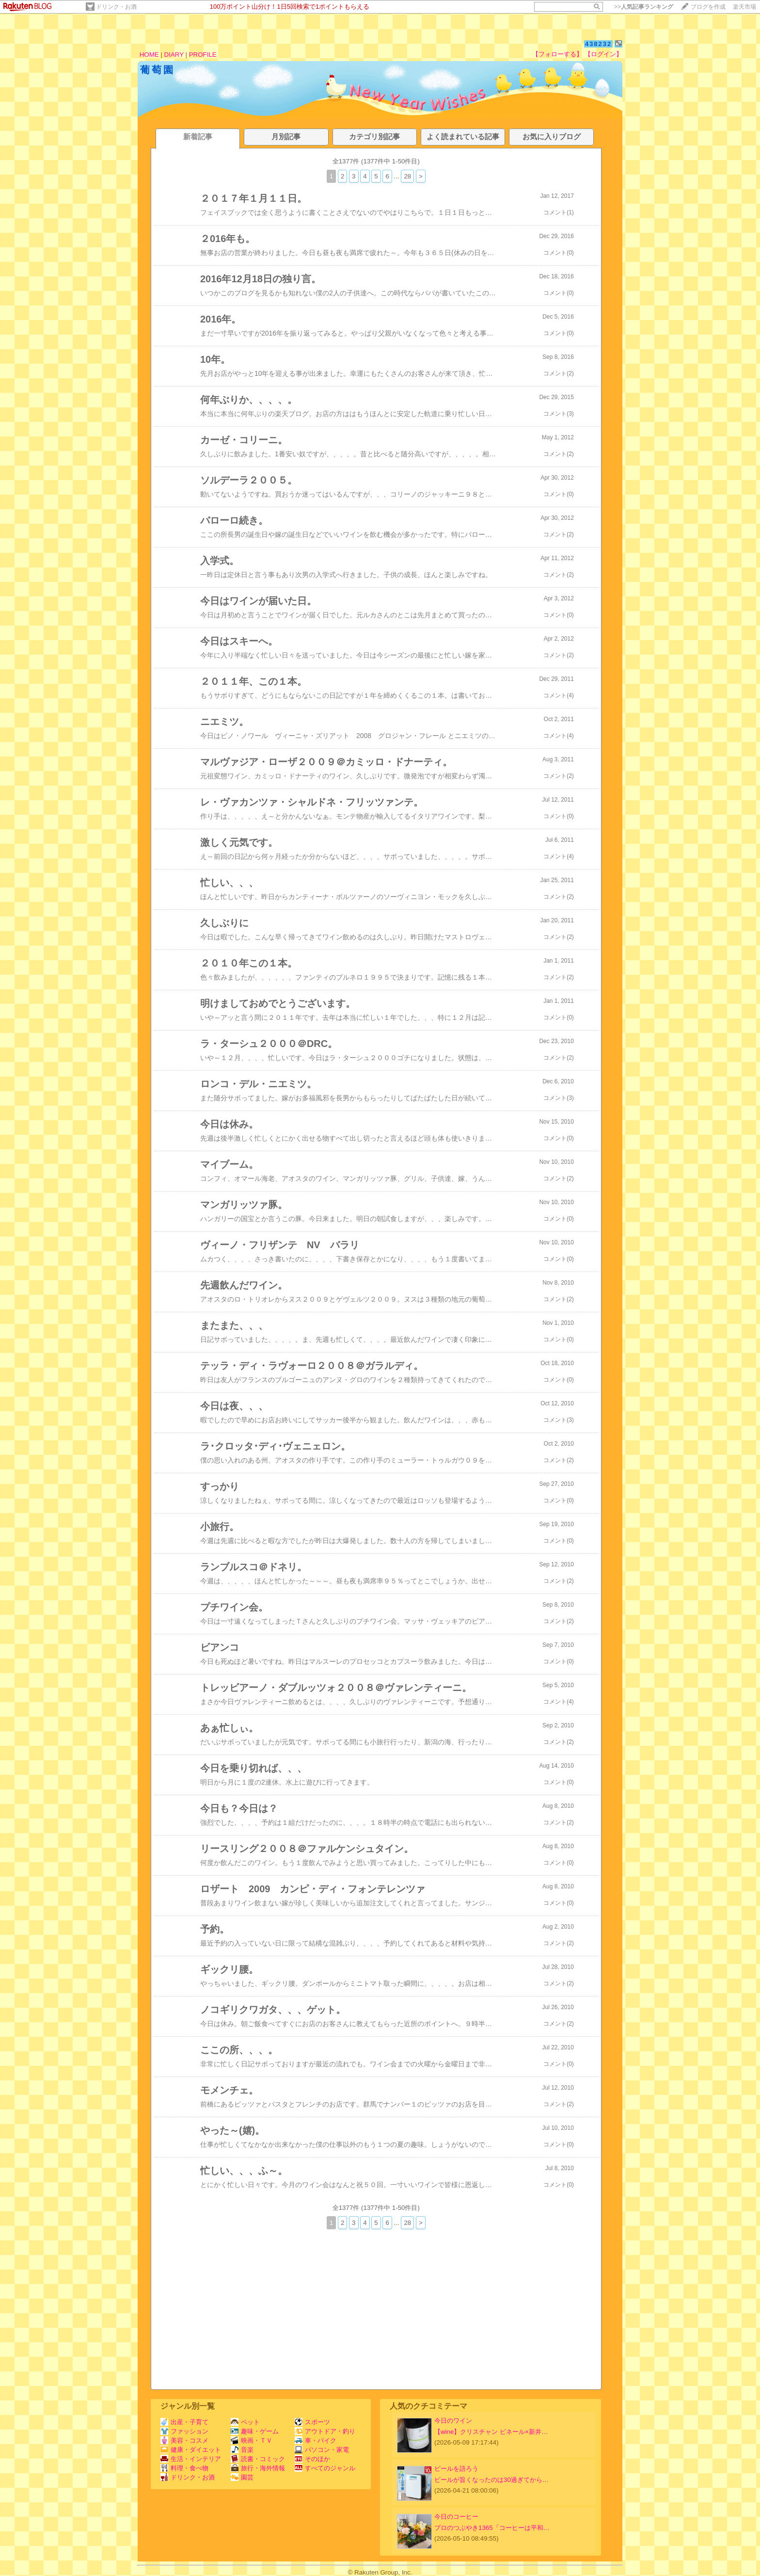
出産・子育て (184, 2422)
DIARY (174, 54)
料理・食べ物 (184, 2468)
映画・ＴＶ (251, 2440)
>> (643, 6)
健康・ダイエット (190, 2449)
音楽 (242, 2449)
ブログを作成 (708, 6)
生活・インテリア (190, 2459)
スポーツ (312, 2422)
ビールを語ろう (456, 2468)
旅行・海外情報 (258, 2468)
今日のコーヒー (456, 2516)
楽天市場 (744, 6)
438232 (598, 44)
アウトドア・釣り (325, 2431)
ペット (245, 2422)
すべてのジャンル (325, 2468)
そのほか (312, 2459)
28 (407, 176)
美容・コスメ (184, 2440)
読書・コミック (258, 2459)
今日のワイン (453, 2420)
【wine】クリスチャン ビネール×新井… (491, 2431)
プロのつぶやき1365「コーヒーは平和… (492, 2527)
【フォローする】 (557, 54)
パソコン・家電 (322, 2449)
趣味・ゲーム (255, 2431)
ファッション (184, 2431)
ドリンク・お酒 (116, 6)
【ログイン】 (603, 54)
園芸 (242, 2477)
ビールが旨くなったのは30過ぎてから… (491, 2479)
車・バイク (315, 2440)
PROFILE (203, 54)
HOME (149, 54)
